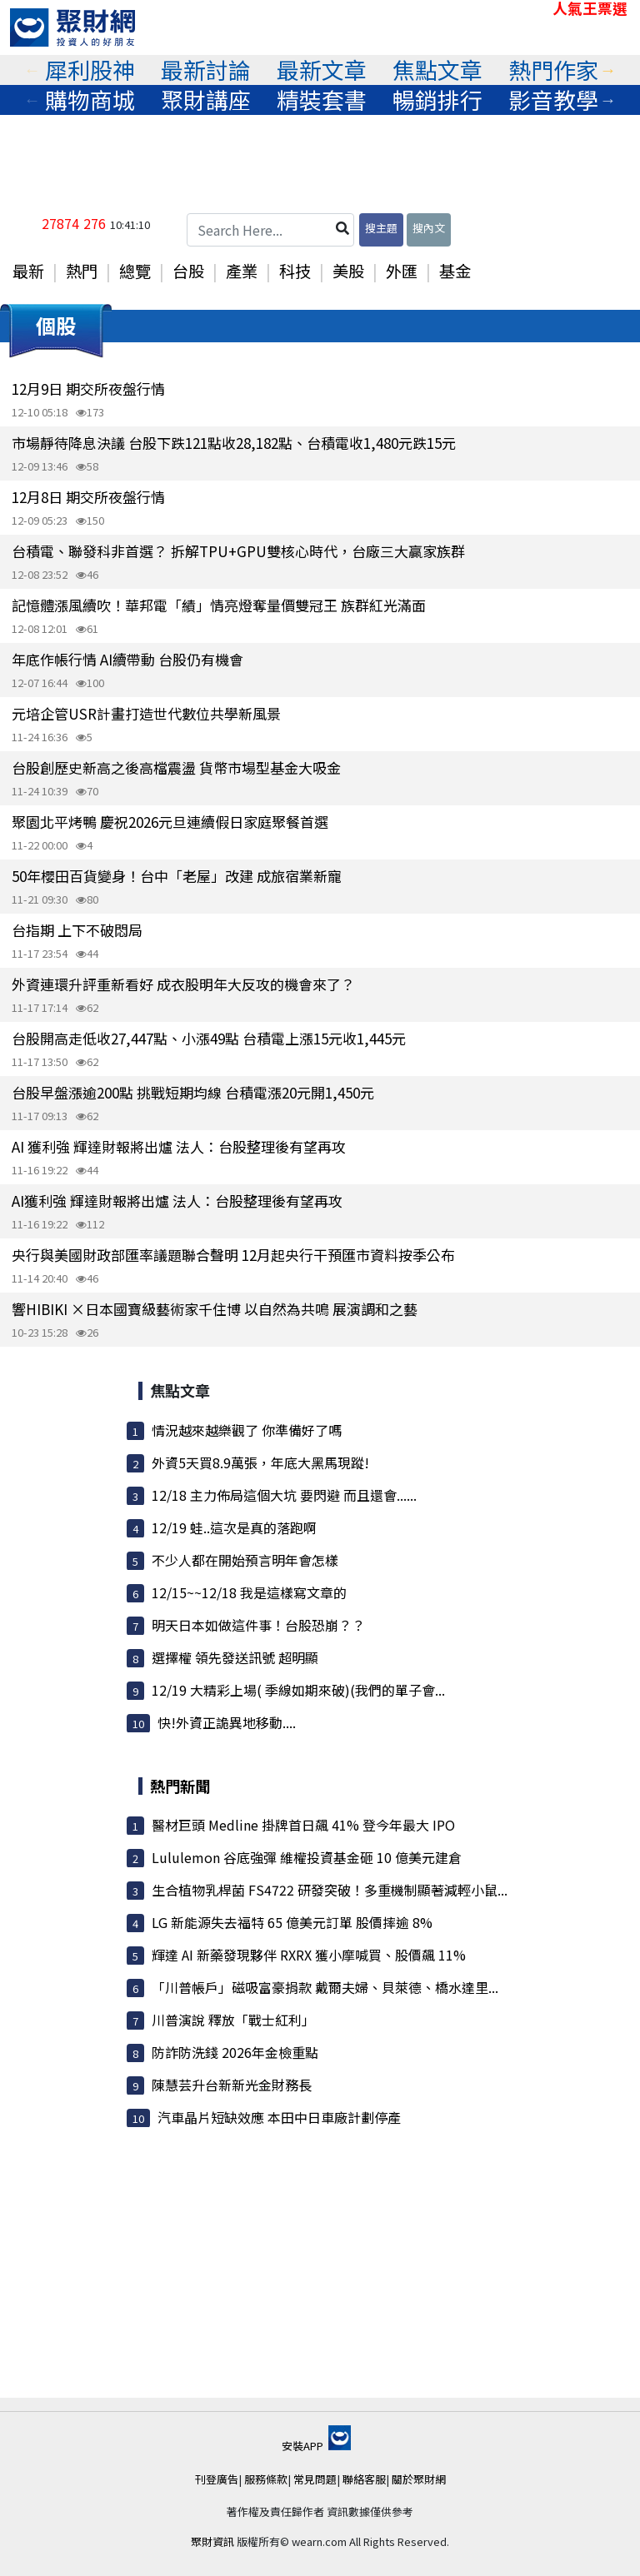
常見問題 (315, 2479)
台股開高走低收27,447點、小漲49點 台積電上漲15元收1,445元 (209, 1038)
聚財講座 (206, 100)
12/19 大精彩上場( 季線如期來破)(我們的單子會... (298, 1690)
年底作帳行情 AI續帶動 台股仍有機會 (127, 659)
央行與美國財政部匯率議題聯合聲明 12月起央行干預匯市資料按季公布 (233, 1254)
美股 (348, 270)
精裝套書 (322, 100)
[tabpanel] (90, 70)
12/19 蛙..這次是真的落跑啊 (234, 1527)
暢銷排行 (437, 100)
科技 (295, 270)
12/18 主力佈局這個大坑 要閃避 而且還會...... (284, 1495)
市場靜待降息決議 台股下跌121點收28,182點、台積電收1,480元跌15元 (234, 442)
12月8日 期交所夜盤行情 (88, 496)
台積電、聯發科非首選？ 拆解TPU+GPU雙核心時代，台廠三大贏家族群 (238, 551)
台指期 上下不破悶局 (77, 929)
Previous (31, 70)
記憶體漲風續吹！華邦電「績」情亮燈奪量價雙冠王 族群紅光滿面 (219, 605)
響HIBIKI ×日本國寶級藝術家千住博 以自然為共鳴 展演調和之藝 (215, 1308)
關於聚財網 (419, 2479)
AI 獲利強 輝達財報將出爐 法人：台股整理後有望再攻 (179, 1146)
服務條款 (266, 2479)
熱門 (82, 270)
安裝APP (316, 2446)
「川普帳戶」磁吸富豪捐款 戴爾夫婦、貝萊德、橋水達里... (325, 1987)
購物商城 (90, 100)
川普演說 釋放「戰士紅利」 (233, 2020)
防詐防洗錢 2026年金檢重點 (235, 2052)
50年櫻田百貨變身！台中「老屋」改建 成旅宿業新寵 (177, 875)
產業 (242, 270)
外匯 (402, 270)
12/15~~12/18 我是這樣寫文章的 (249, 1592)
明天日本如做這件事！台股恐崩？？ (258, 1625)
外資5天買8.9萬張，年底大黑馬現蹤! (260, 1462)
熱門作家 (553, 70)
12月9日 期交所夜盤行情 (88, 388)
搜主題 (381, 228)
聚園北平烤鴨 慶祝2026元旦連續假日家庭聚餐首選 (170, 821)
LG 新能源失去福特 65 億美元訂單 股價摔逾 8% (292, 1922)
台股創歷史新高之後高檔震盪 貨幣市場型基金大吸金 (176, 767)
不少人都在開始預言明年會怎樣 (245, 1560)
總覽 (135, 270)
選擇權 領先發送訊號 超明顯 (235, 1657)
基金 (455, 270)
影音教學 (553, 100)
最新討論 (206, 70)
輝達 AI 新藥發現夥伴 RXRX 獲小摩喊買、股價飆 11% (309, 1955)
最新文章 (322, 70)
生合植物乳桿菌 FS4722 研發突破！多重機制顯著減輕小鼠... (330, 1890)
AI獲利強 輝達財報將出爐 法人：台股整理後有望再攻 (177, 1200)
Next (608, 70)
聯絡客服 (364, 2479)
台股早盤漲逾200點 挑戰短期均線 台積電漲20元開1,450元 (193, 1092)
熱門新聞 (180, 1785)
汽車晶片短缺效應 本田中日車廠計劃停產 (279, 2117)
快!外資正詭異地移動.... (227, 1722)
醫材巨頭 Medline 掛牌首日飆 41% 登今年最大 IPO (303, 1825)
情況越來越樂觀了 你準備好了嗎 (247, 1430)
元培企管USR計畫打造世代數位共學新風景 (146, 713)
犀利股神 (90, 70)
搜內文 (428, 228)
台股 (188, 270)
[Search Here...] (270, 230)
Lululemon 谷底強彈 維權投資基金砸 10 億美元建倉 (307, 1857)
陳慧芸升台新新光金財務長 (232, 2085)
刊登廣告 (216, 2479)
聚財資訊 (212, 2541)
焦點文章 (437, 70)
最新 (28, 270)
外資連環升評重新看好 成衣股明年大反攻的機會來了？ (183, 984)
